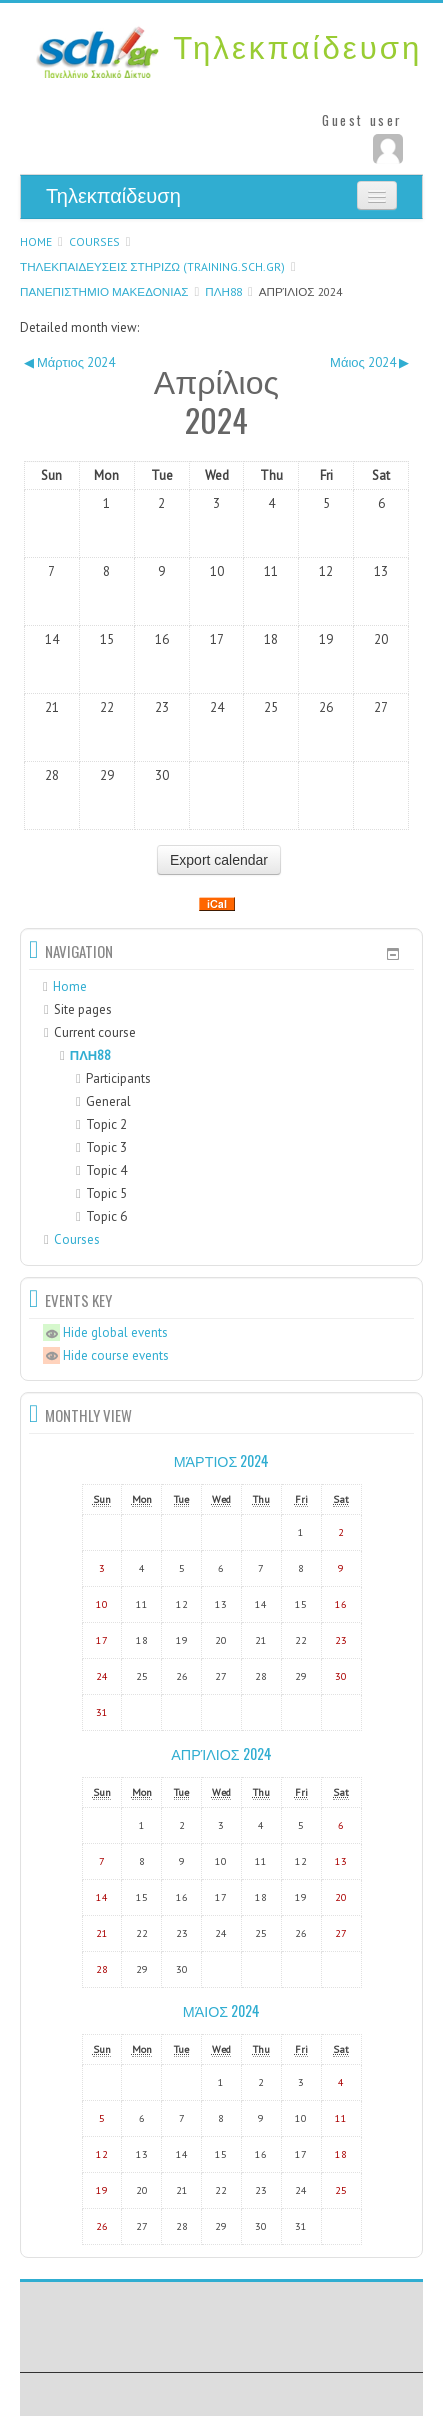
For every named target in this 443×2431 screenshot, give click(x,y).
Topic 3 (106, 1147)
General (108, 1101)
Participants (113, 1078)
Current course (95, 1032)
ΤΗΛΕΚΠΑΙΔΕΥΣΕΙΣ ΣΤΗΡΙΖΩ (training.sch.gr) (152, 266)
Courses (94, 241)
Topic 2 (106, 1124)
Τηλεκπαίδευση (113, 196)
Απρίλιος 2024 (300, 291)
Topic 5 (106, 1193)
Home (36, 241)
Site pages (83, 1009)
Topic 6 (106, 1216)
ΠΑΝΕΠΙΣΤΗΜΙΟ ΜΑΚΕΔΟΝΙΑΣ (104, 291)
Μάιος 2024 (221, 2010)
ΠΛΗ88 (223, 291)
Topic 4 (106, 1170)
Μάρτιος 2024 (222, 1460)
